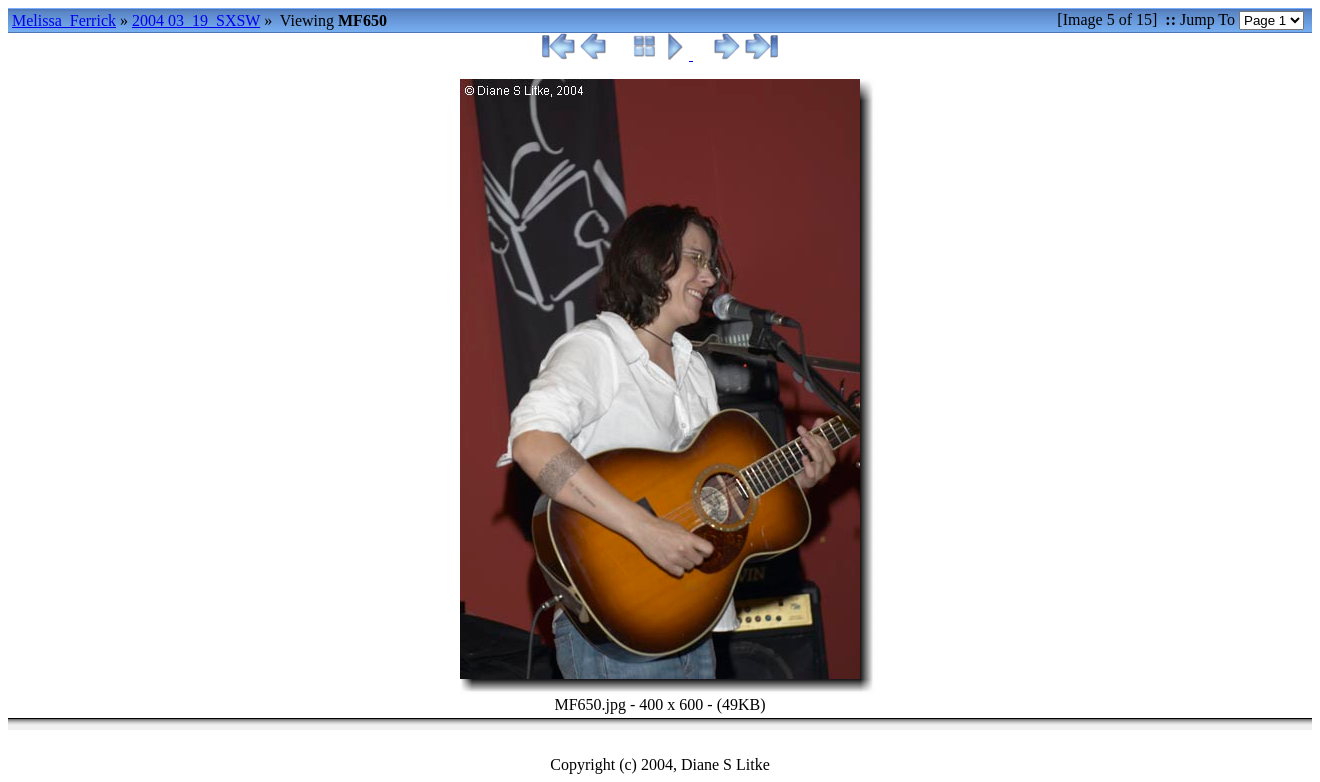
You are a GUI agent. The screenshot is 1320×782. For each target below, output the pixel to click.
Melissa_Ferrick (64, 20)
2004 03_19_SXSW (196, 20)
